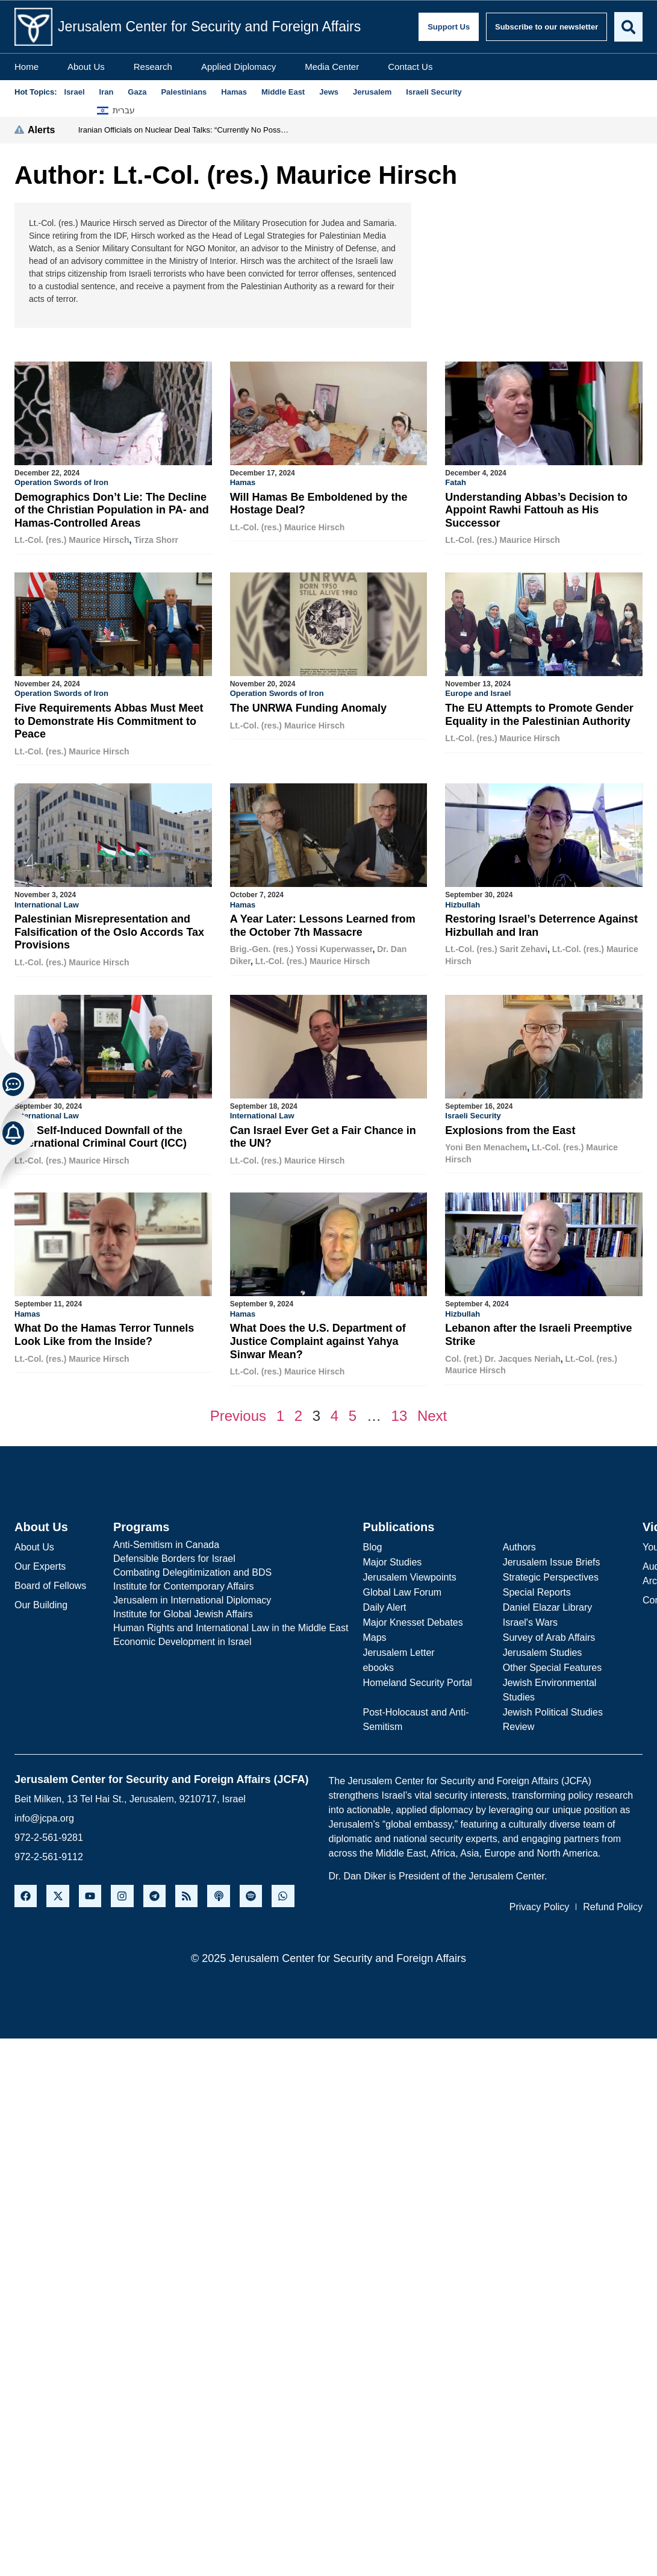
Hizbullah (462, 903)
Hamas (243, 482)
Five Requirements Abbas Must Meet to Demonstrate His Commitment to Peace (108, 720)
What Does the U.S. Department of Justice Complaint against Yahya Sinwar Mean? (318, 1339)
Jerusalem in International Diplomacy (192, 1597)
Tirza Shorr (156, 540)
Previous (238, 1413)
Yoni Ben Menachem (486, 1145)
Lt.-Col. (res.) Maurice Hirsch (71, 540)
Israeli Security (473, 1113)
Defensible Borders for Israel (174, 1555)
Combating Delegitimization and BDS (192, 1569)
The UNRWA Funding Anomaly (308, 707)
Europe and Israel (478, 692)
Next (432, 1413)
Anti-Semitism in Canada (166, 1542)
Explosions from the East (510, 1129)
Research (153, 66)
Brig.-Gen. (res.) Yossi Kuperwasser (301, 948)
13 (399, 1413)
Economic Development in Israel (182, 1639)
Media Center (332, 66)
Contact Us (410, 66)
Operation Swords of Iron (61, 482)
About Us (86, 66)
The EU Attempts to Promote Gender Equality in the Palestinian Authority (539, 714)
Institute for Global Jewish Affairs (183, 1611)
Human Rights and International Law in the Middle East (230, 1625)
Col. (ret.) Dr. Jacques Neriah (502, 1356)
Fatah (455, 482)
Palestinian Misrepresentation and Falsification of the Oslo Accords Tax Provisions (109, 931)
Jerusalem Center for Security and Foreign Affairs (209, 26)
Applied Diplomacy (238, 66)
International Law (46, 903)
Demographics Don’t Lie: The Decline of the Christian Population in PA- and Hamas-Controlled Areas (111, 510)
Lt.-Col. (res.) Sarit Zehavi (496, 948)
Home (26, 66)
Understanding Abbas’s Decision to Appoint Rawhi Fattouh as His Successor (536, 510)
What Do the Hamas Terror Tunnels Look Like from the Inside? (104, 1332)
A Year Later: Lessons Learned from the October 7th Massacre (323, 924)
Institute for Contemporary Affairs (183, 1583)
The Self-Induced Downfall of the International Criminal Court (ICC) (100, 1135)
